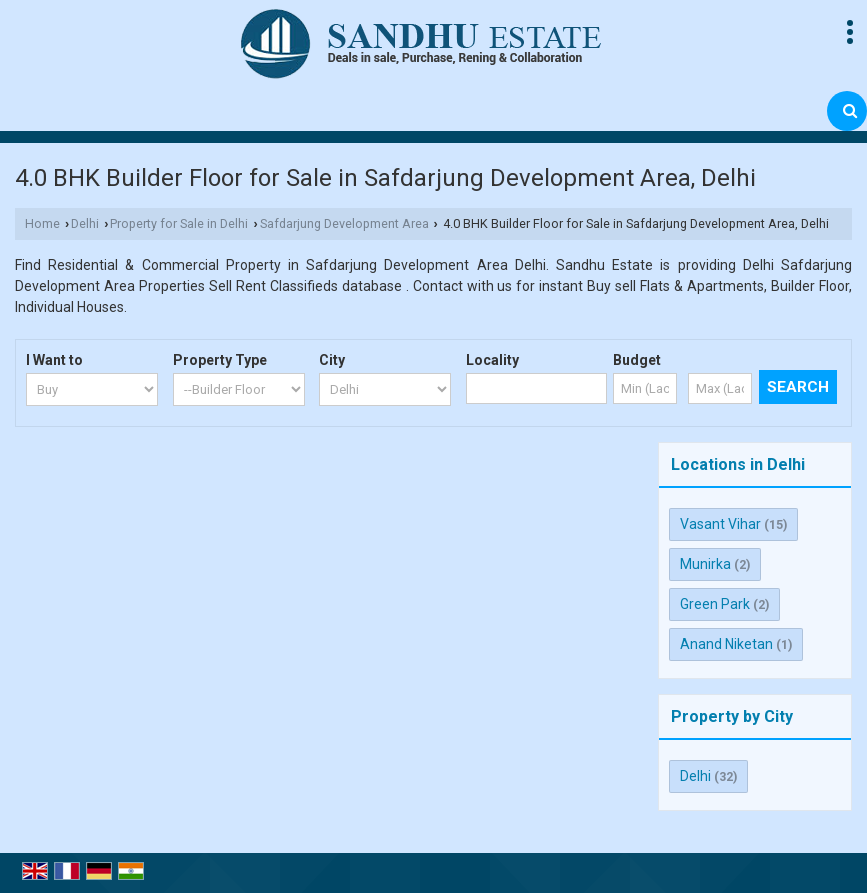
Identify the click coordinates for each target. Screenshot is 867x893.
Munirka (705, 564)
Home (42, 223)
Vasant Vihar (720, 524)
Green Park (715, 604)
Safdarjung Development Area (344, 223)
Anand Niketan (726, 644)
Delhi (85, 223)
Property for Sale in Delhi (179, 223)
